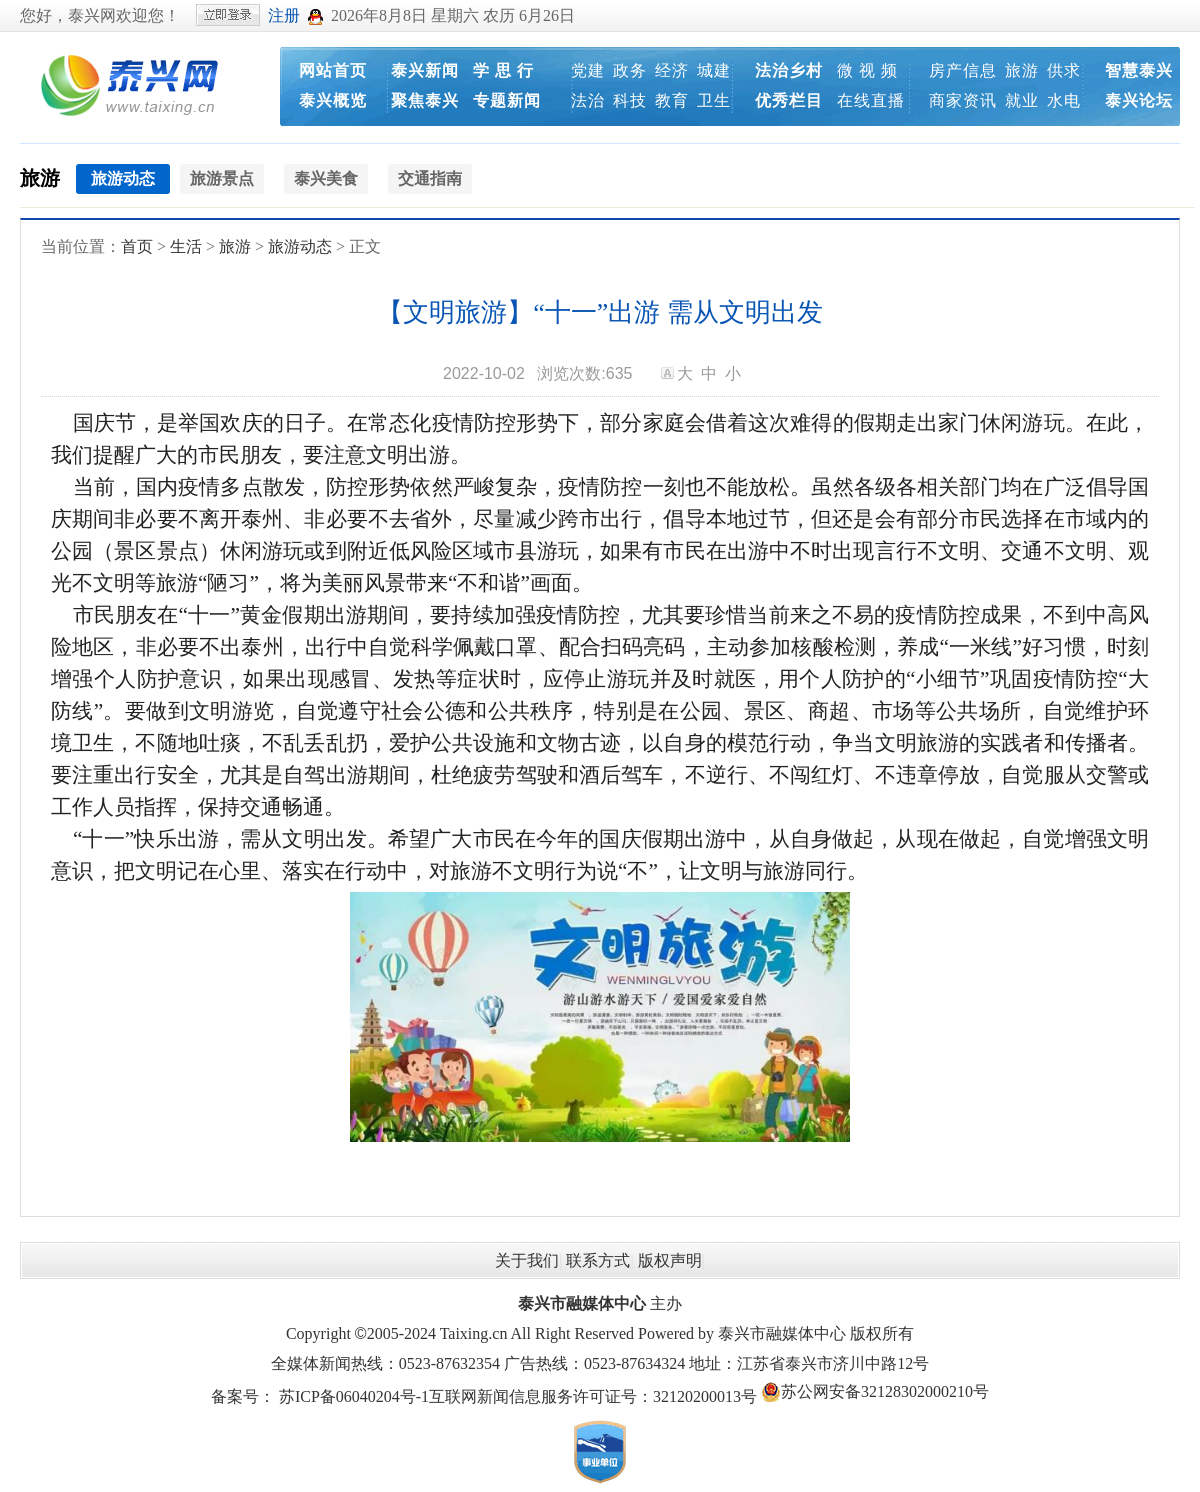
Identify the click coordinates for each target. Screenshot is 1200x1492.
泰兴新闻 (425, 70)
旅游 (1022, 70)
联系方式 (598, 1260)
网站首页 (333, 70)
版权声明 (670, 1260)
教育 (672, 100)
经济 (672, 70)
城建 (714, 70)
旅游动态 (300, 246)
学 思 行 (503, 70)
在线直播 (871, 100)
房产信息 (963, 70)
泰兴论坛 (1139, 100)
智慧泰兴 (1139, 70)
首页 (137, 246)
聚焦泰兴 (425, 100)
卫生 (714, 100)
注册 (284, 15)
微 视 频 (867, 70)
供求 (1064, 70)
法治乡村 (789, 70)
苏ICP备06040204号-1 (354, 1396)
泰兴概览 (333, 100)
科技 (630, 100)
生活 (186, 246)
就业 (1022, 100)
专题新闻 (507, 100)
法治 (588, 100)
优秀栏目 (789, 100)
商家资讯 (963, 100)
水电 (1064, 100)
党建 (588, 70)
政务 (630, 70)
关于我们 (527, 1260)
